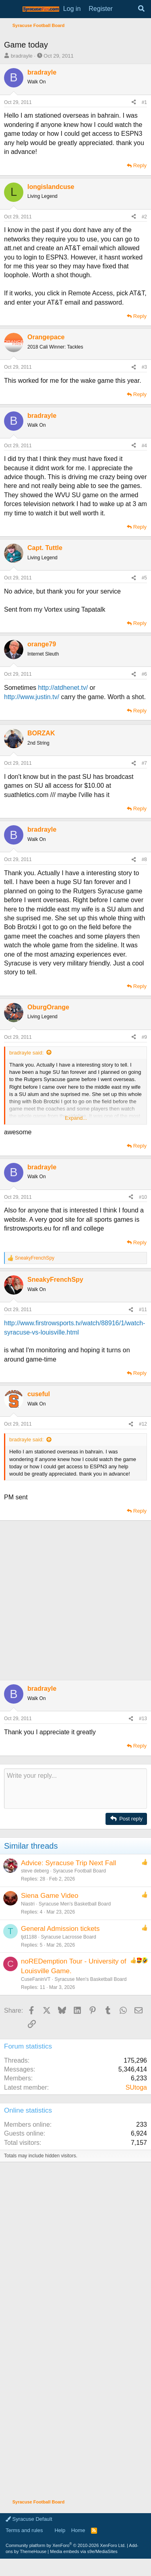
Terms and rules (24, 2530)
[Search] (141, 9)
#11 (143, 1309)
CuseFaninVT (35, 1979)
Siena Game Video (49, 1895)
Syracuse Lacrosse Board (68, 1937)
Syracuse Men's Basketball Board (75, 1904)
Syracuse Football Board (79, 1871)
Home (78, 2530)
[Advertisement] (75, 1600)
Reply (140, 165)
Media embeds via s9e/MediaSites (84, 2551)
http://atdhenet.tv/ (63, 687)
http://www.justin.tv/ (32, 696)
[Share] (133, 102)
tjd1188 (29, 1937)
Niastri (28, 1904)
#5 (144, 578)
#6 (144, 674)
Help (59, 2530)
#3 (144, 367)
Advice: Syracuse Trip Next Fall (68, 1863)
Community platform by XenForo (66, 2545)
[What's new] (125, 9)
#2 (144, 217)
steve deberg (35, 1871)
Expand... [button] (76, 1118)
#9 (144, 1037)
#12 (143, 1424)
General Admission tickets (60, 1929)
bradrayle (22, 56)
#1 (144, 102)
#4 (144, 445)
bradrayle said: (26, 1053)
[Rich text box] (75, 1789)
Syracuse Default (29, 2519)
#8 (144, 859)
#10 (143, 1197)
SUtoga (136, 2087)
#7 (144, 763)
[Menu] (11, 9)
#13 (143, 1718)
